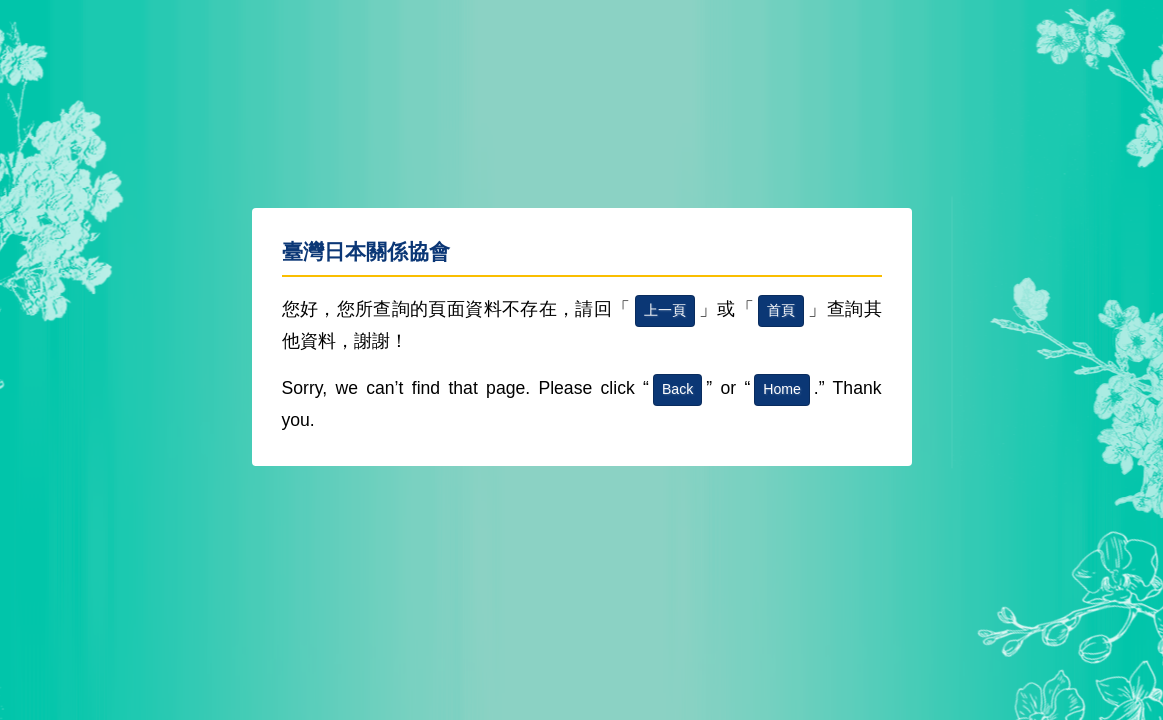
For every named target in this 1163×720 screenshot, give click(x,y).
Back (677, 389)
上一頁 (665, 310)
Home (782, 389)
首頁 (781, 310)
